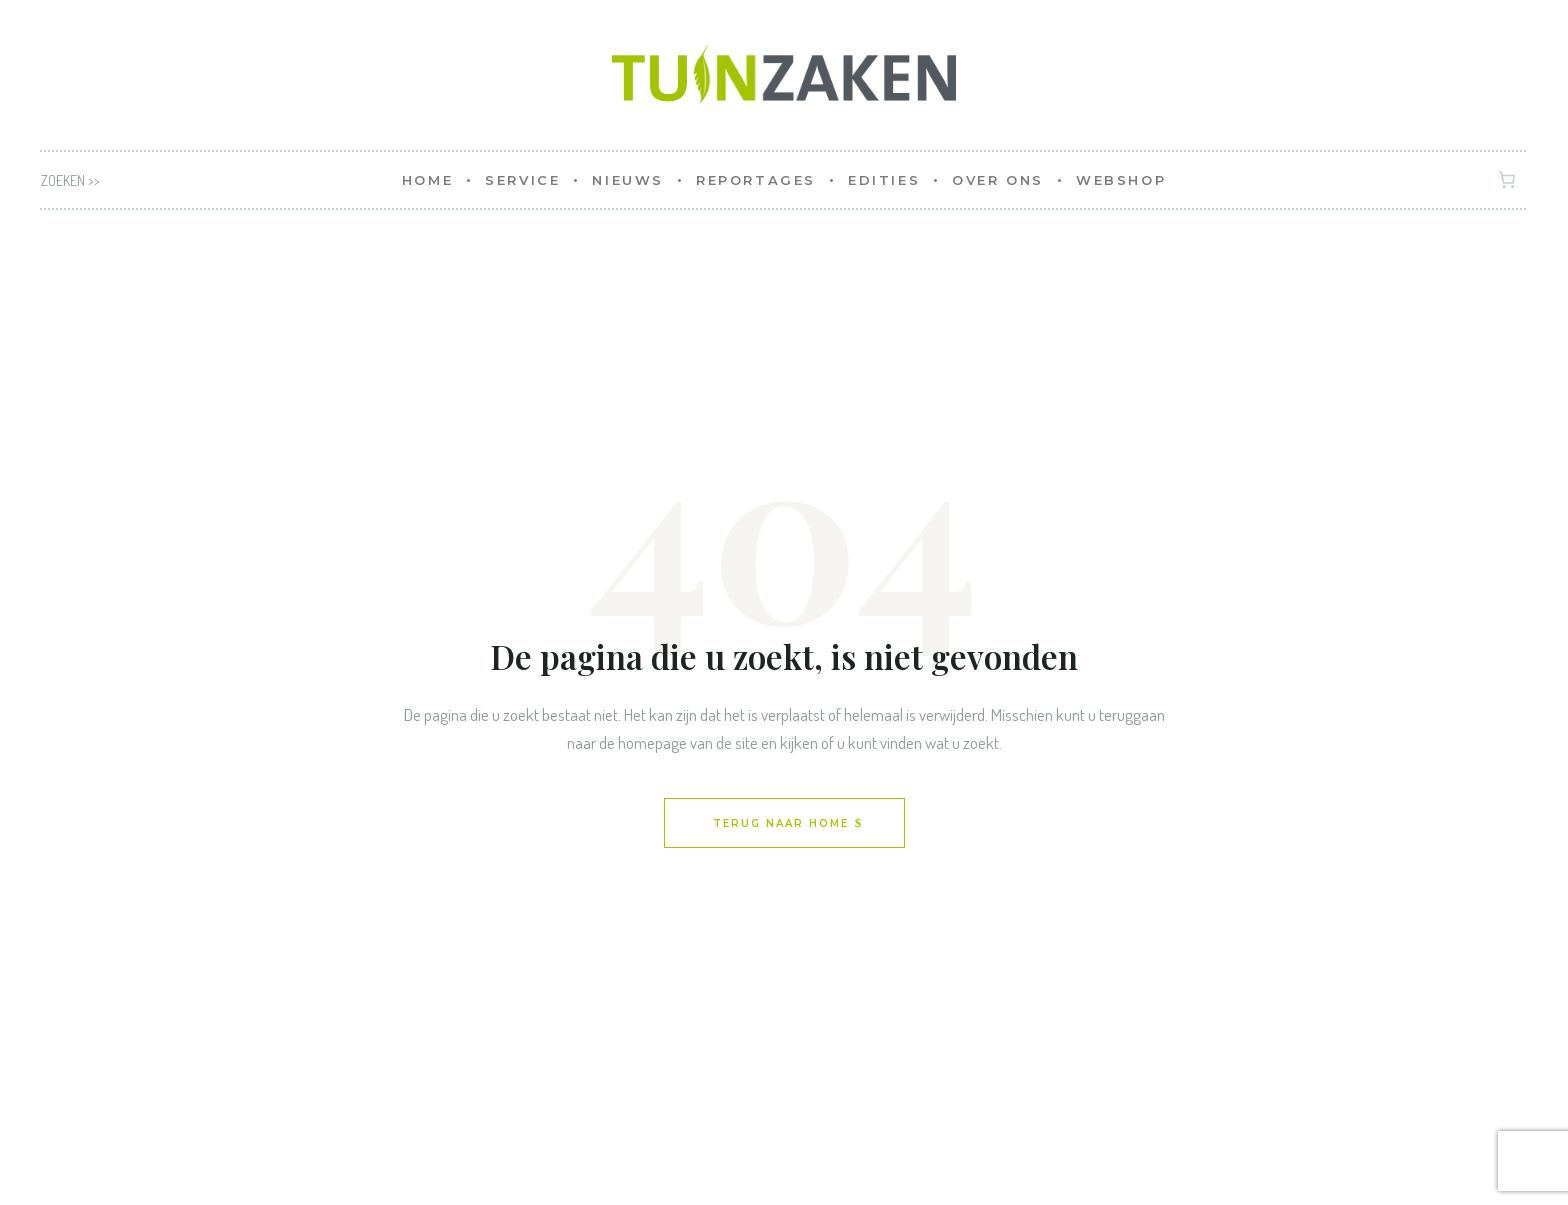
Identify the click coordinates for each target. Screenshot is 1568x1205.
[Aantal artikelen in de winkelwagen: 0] (1507, 180)
